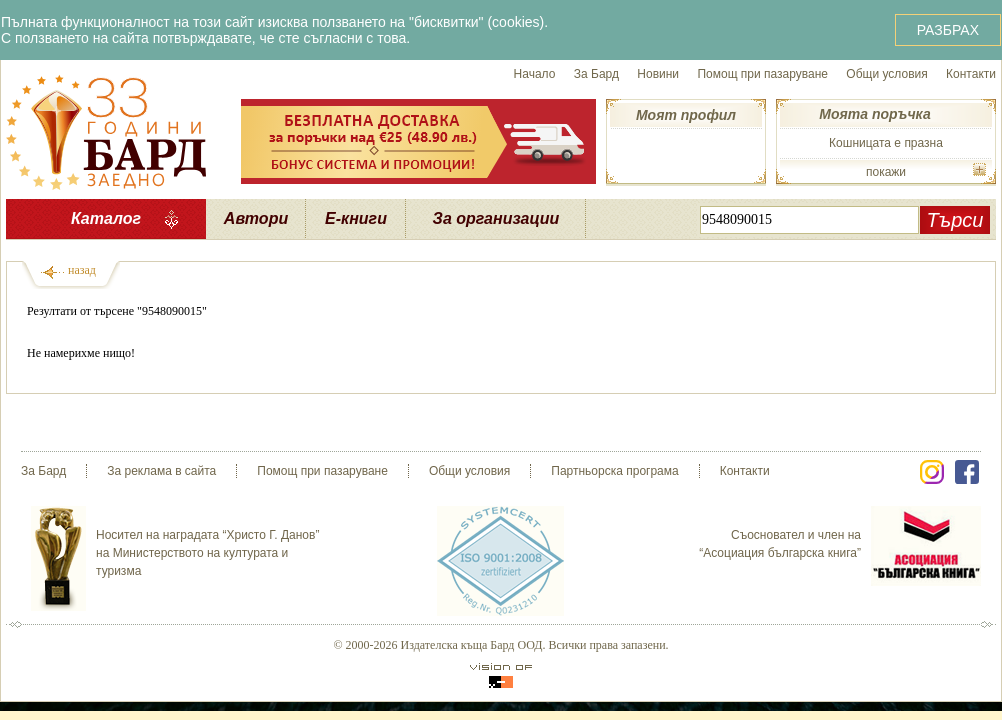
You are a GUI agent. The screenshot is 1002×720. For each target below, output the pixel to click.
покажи (886, 172)
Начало (535, 74)
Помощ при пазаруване (762, 74)
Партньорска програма (614, 471)
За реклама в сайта (161, 471)
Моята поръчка (874, 114)
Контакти (971, 74)
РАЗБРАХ (948, 30)
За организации (496, 218)
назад (82, 270)
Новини (658, 74)
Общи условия (886, 74)
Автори (256, 218)
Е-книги (356, 218)
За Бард (596, 74)
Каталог (106, 218)
